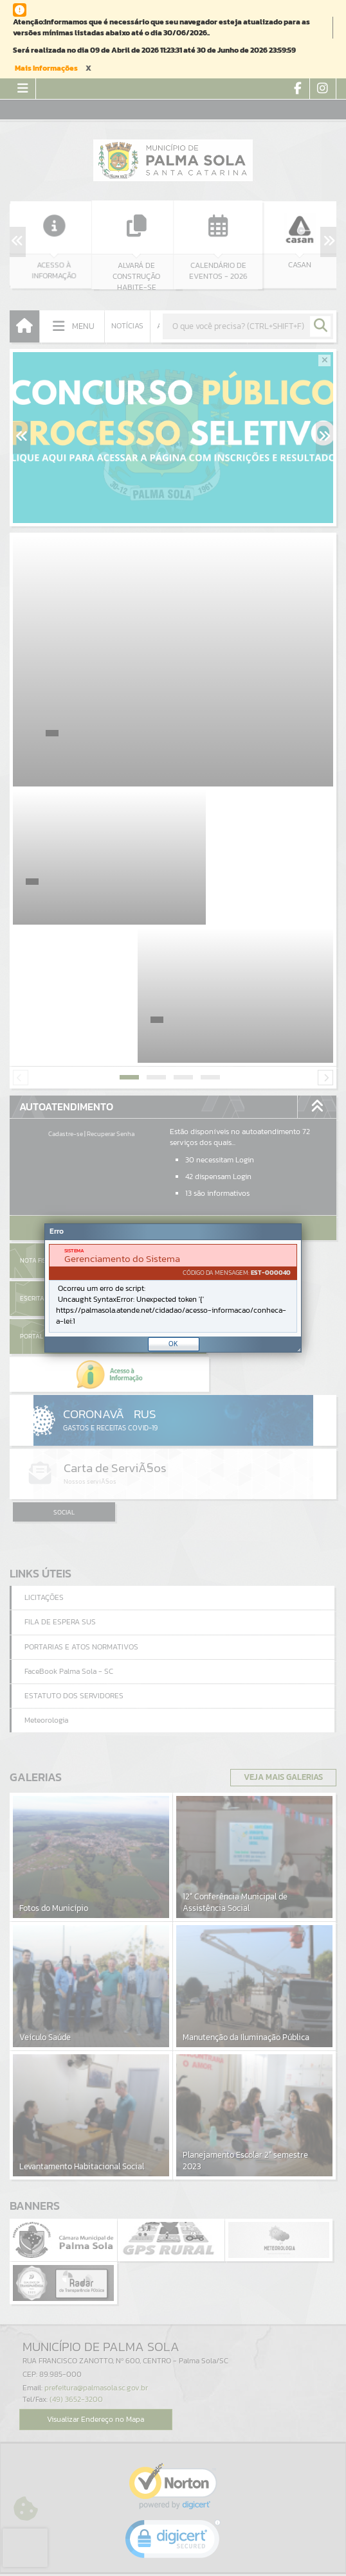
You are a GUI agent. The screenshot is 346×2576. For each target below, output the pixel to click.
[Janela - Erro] (173, 1288)
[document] (173, 1288)
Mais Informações (46, 68)
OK (173, 1343)
